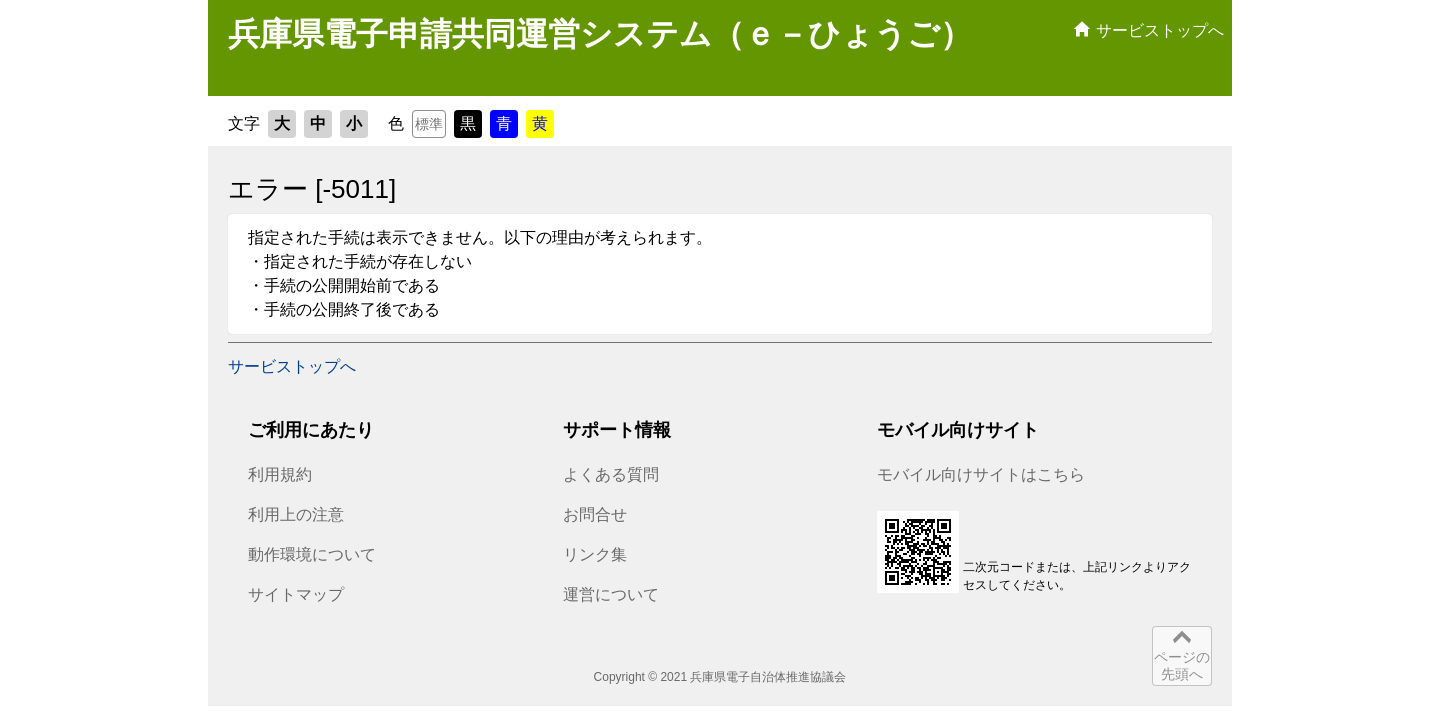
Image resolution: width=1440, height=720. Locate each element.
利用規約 (280, 474)
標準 (429, 124)
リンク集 (595, 554)
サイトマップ (296, 594)
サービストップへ (292, 366)
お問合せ (595, 514)
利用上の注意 (296, 514)
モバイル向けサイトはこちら (981, 474)
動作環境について (312, 554)
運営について (611, 594)
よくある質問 (611, 474)
